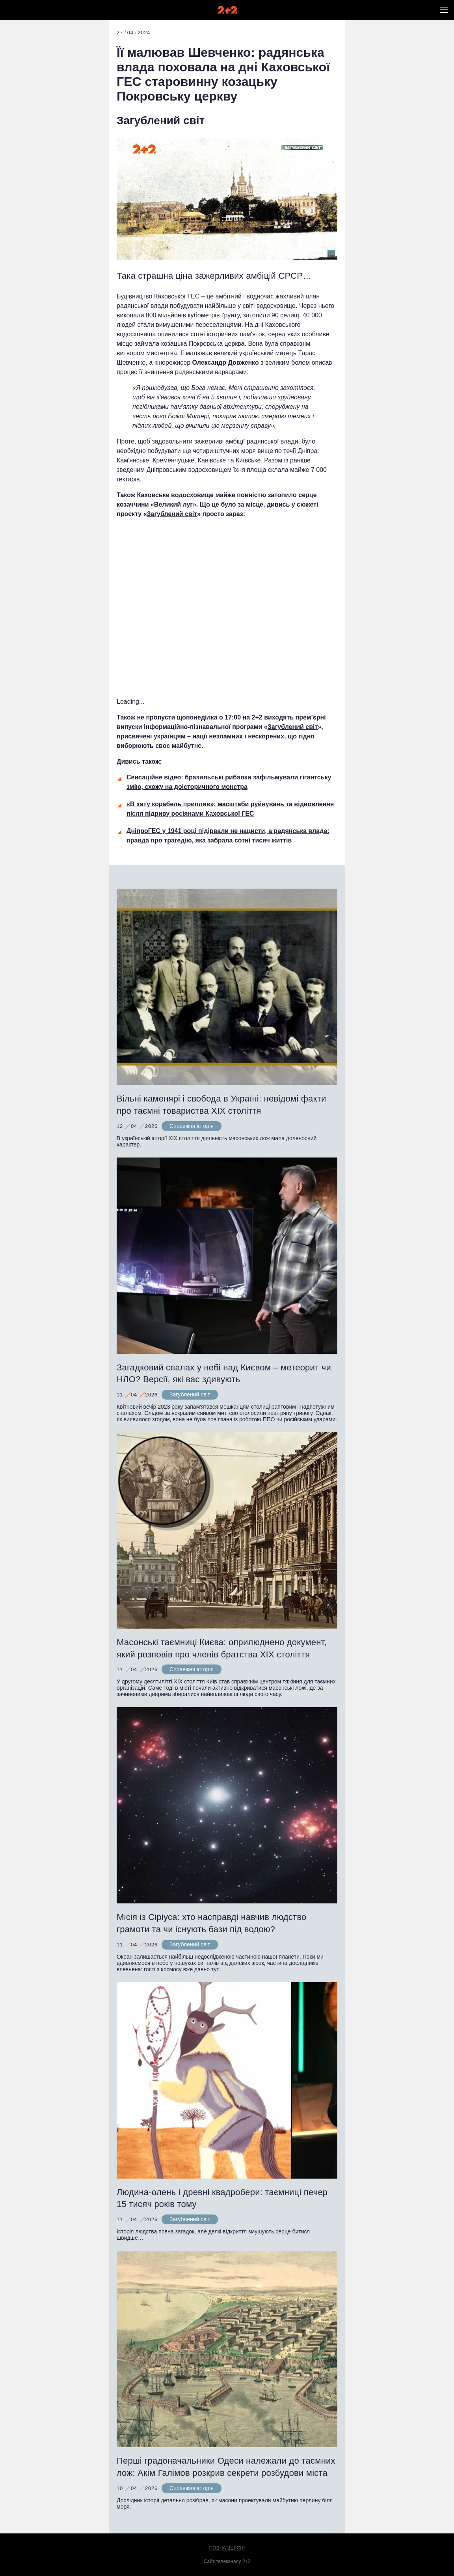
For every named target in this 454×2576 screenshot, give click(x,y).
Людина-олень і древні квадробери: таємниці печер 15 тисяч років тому (222, 2198)
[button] (444, 10)
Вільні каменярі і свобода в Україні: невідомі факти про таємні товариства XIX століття (221, 1105)
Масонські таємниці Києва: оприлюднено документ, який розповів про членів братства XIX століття (222, 1648)
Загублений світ (161, 120)
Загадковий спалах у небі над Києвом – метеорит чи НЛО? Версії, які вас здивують (224, 1374)
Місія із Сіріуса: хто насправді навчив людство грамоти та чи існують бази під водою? (212, 1923)
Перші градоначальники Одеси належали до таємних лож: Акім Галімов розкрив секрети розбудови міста (226, 2467)
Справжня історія (191, 1126)
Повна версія (227, 2548)
